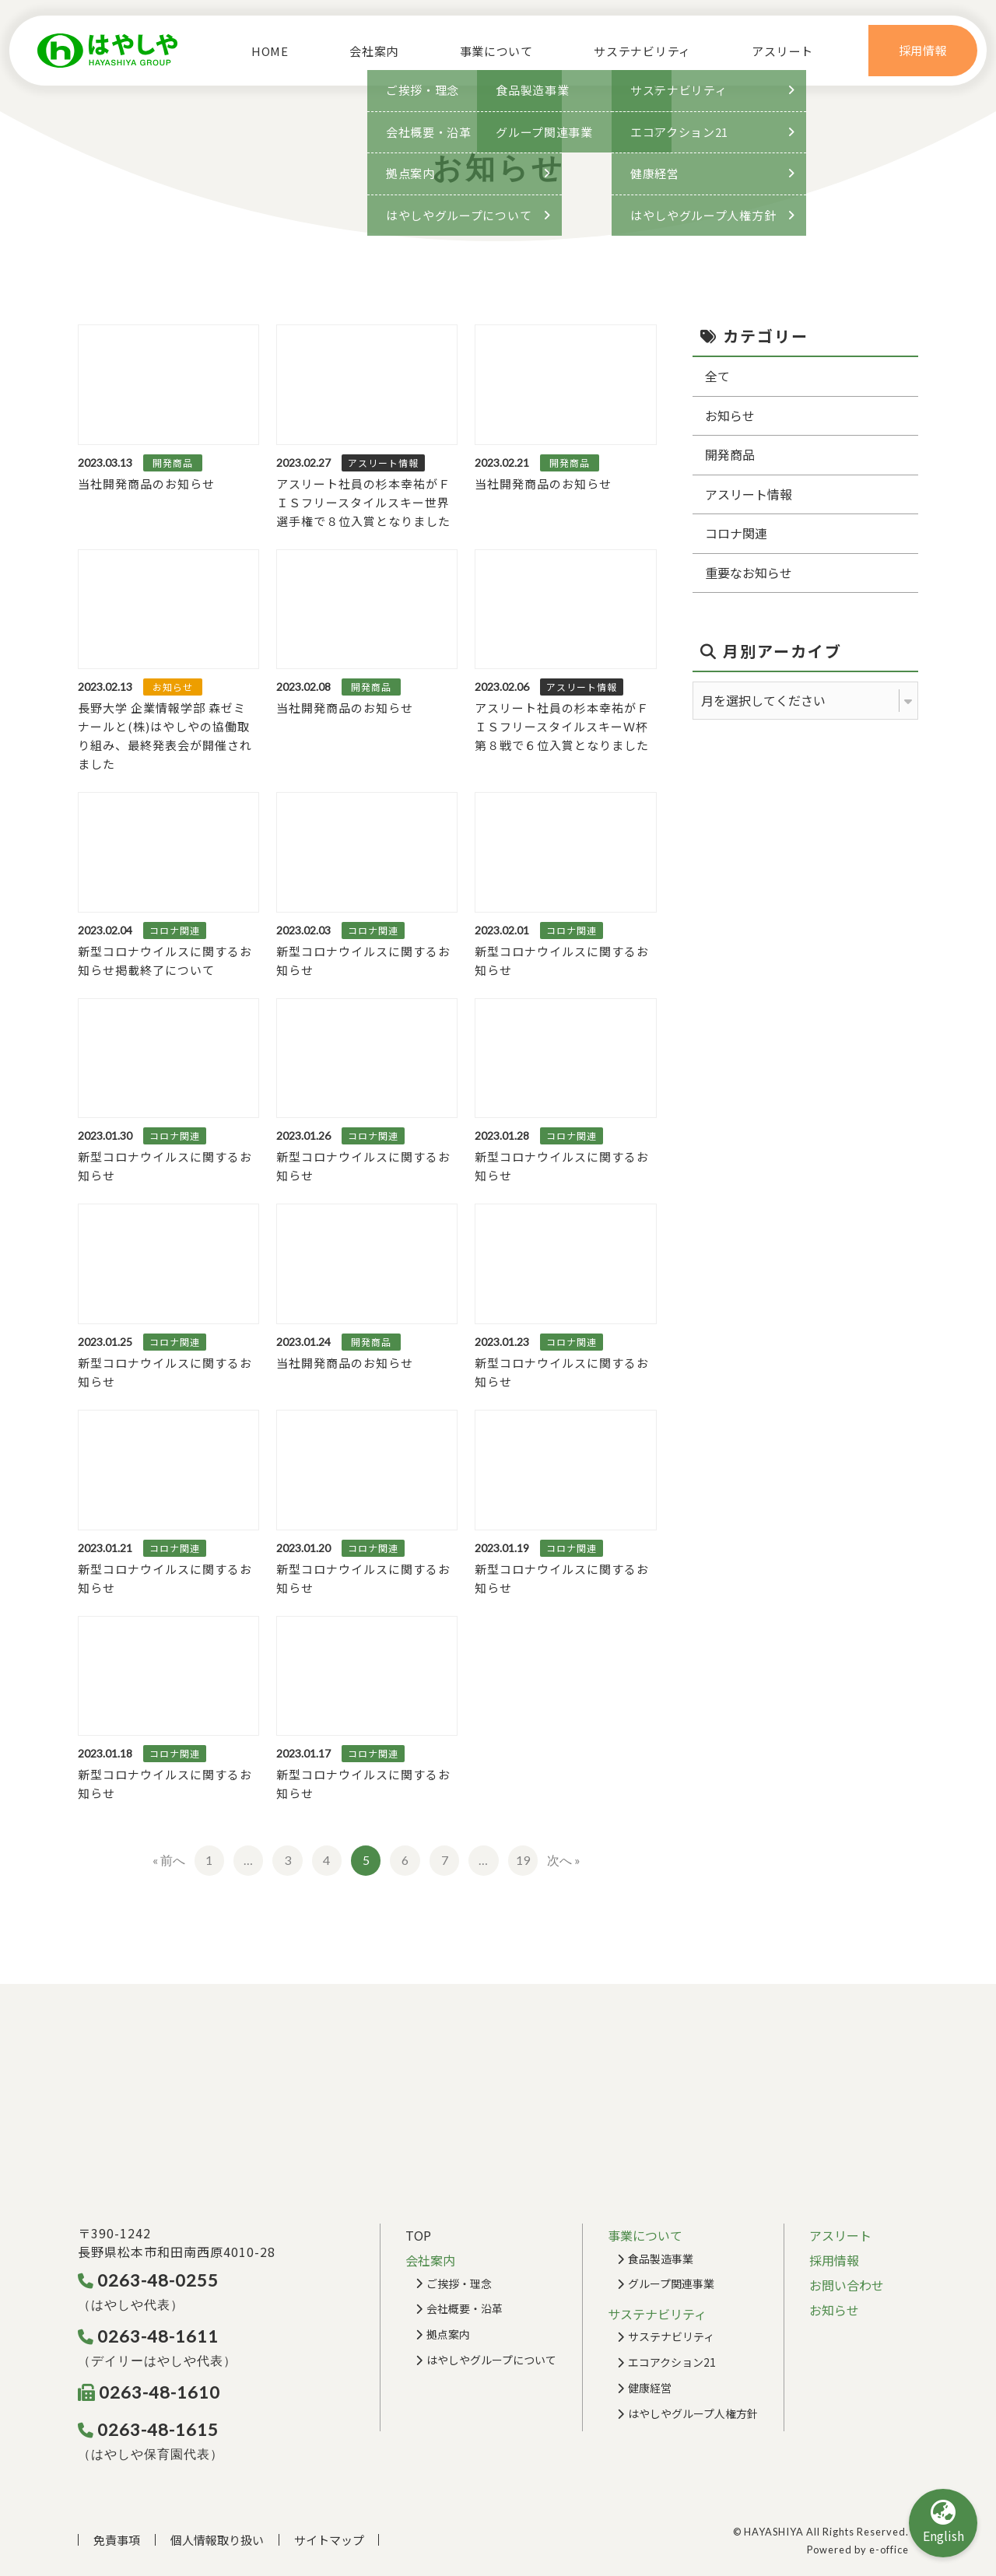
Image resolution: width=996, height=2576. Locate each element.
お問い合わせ (846, 2285)
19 (523, 1859)
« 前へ (169, 1859)
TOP (418, 2235)
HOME (263, 51)
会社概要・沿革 (464, 2308)
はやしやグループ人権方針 (693, 2413)
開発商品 (730, 454)
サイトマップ (329, 2540)
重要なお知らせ (748, 572)
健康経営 (650, 2388)
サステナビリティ (671, 2336)
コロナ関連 (736, 533)
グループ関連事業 (671, 2283)
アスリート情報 (748, 494)
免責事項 (116, 2540)
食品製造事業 (660, 2258)
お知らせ (730, 415)
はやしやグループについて (491, 2359)
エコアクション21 (672, 2362)
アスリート (789, 51)
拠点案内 (448, 2334)
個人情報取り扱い (217, 2540)
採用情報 (834, 2260)
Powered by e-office (858, 2549)
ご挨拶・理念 (459, 2283)
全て (717, 375)
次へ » (563, 1859)
